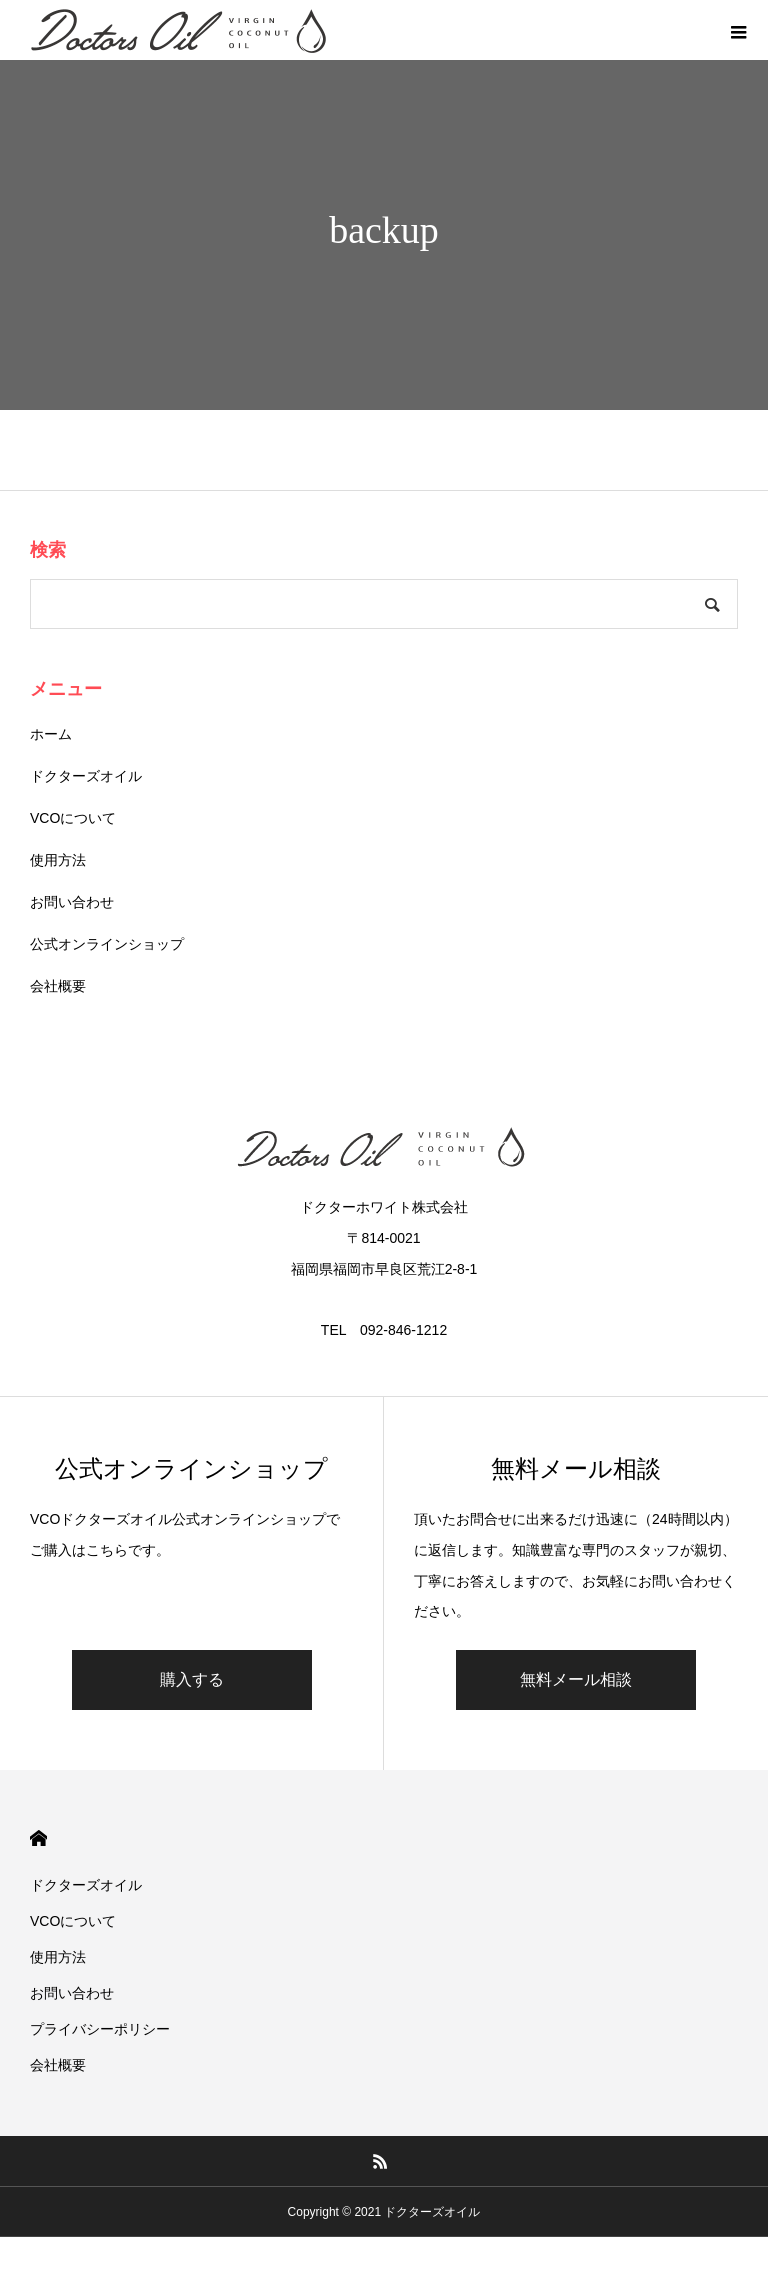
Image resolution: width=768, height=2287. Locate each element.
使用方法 (58, 860)
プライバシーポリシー (100, 2029)
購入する (192, 1679)
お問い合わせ (72, 902)
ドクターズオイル (86, 776)
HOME (38, 1838)
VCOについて (73, 818)
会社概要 (58, 986)
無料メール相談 (576, 1679)
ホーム (51, 734)
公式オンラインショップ (107, 944)
